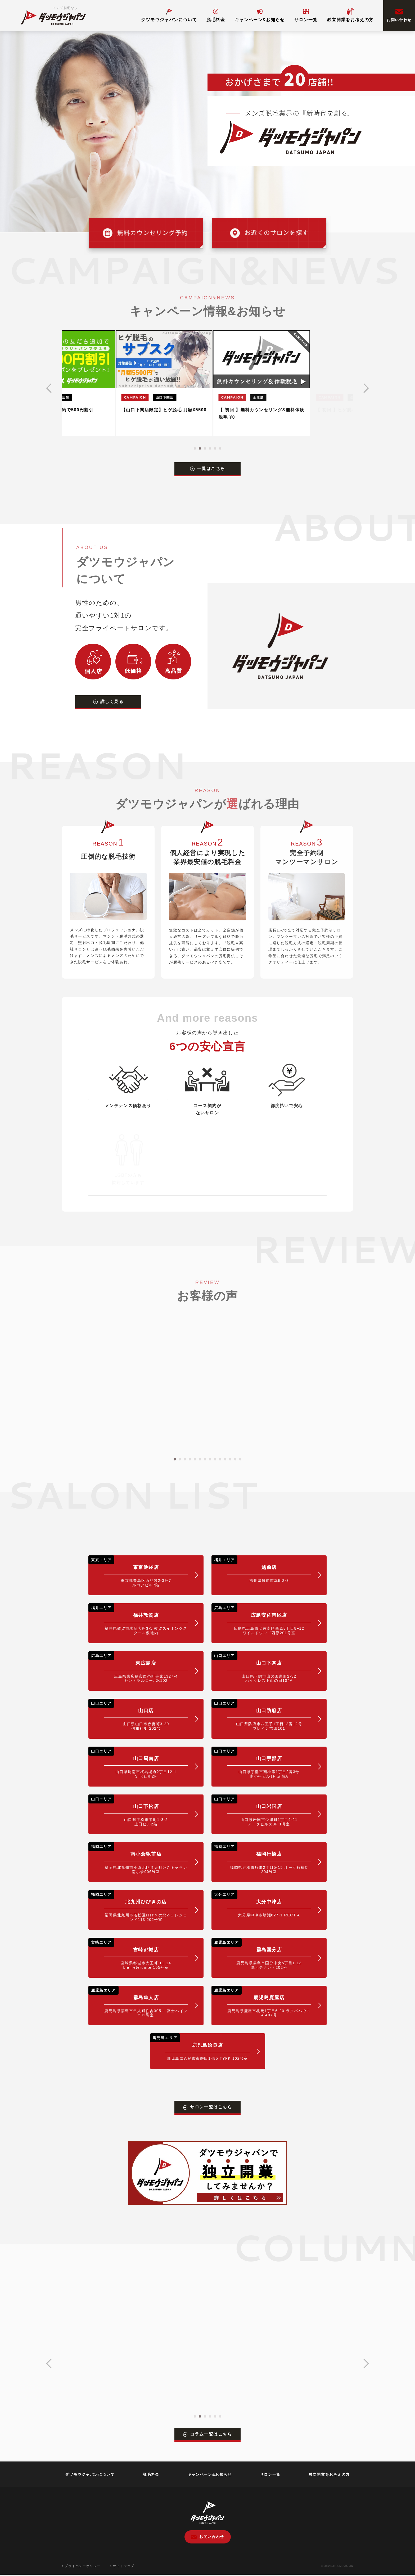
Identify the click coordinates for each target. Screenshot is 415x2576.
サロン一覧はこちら (207, 2107)
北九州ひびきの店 (138, 1906)
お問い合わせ (399, 15)
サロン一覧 (306, 14)
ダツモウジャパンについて (169, 14)
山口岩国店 (261, 1810)
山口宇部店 (261, 1763)
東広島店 (138, 1667)
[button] (195, 448)
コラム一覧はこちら (207, 2434)
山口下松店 (138, 1810)
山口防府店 (261, 1715)
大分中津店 (261, 1903)
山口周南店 (138, 1763)
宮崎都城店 (138, 1954)
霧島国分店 (261, 1954)
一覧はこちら (207, 468)
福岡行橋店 (261, 1858)
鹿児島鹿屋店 (261, 2002)
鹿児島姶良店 (200, 2047)
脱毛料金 (215, 14)
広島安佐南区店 (261, 1619)
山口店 (138, 1715)
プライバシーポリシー (81, 2566)
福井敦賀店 (138, 1619)
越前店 (261, 1569)
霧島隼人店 (138, 2002)
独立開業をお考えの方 (350, 14)
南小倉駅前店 (138, 1858)
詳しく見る (108, 701)
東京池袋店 (138, 1571)
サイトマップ (122, 2566)
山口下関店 (261, 1667)
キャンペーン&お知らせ (260, 14)
